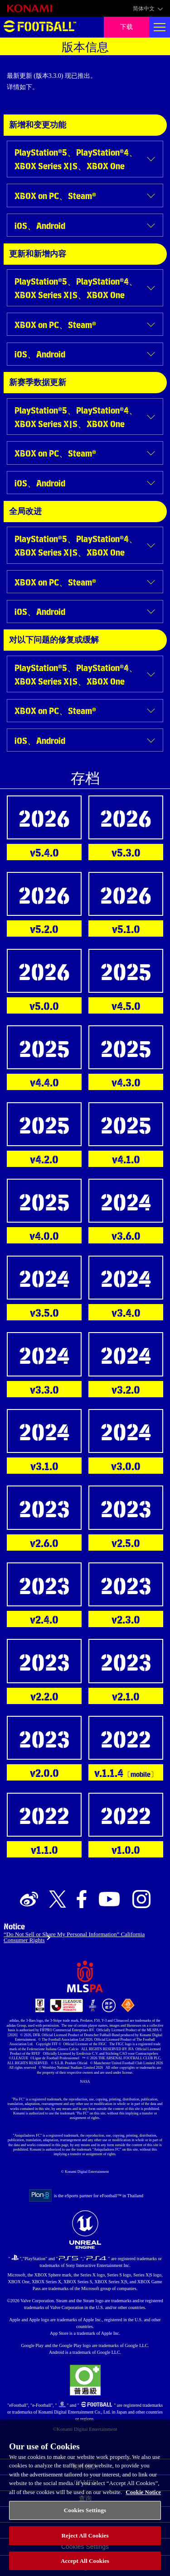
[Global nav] (159, 27)
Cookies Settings (85, 2517)
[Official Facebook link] (82, 1899)
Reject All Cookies (84, 2542)
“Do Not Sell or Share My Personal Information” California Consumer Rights (74, 1937)
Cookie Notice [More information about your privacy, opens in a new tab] (143, 2499)
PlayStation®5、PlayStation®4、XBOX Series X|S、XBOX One (76, 158)
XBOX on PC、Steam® (55, 195)
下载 (126, 27)
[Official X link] (57, 1899)
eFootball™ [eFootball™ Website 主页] (40, 27)
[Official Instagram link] (141, 1899)
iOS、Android (40, 225)
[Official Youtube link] (109, 1900)
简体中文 (144, 8)
